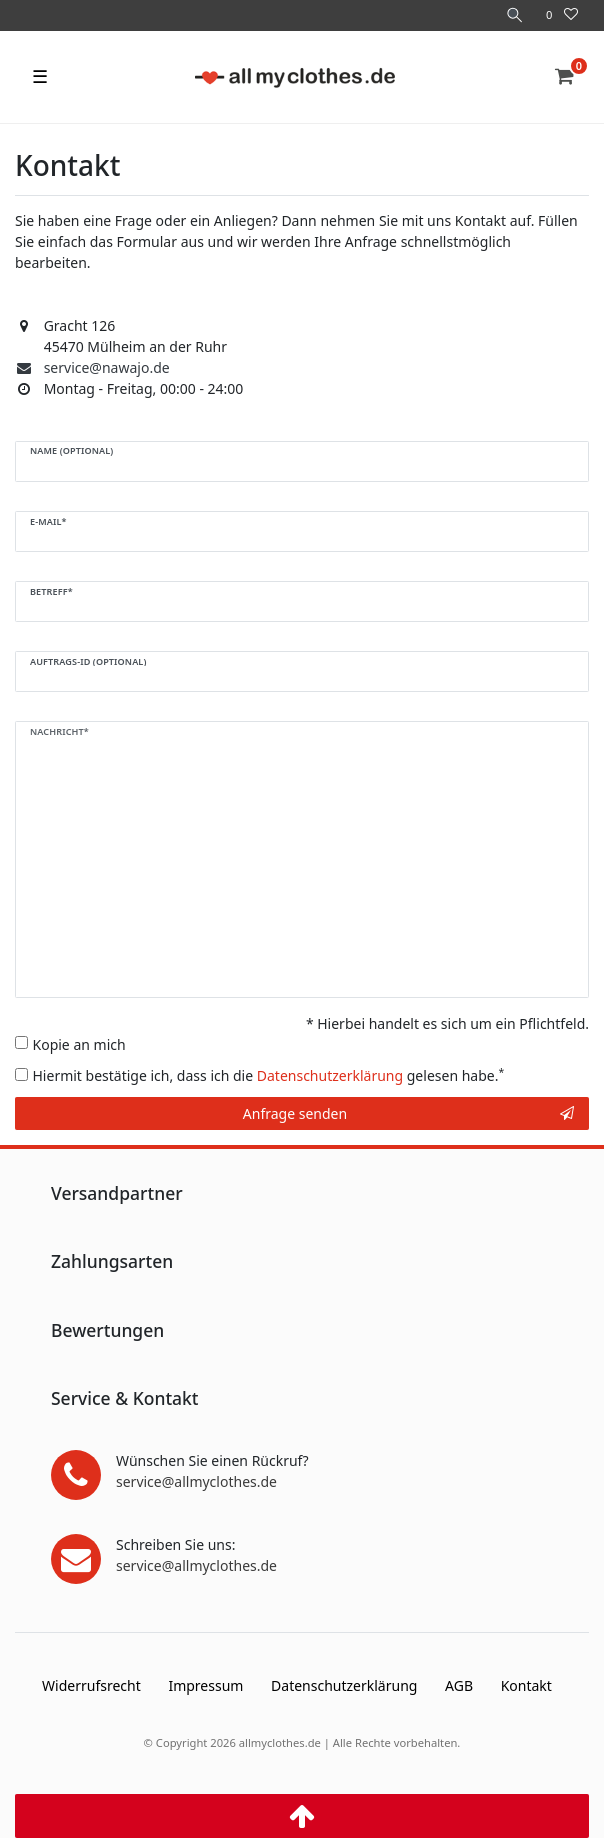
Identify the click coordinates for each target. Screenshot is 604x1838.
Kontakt (526, 1685)
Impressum (205, 1685)
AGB (459, 1685)
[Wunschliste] (562, 15)
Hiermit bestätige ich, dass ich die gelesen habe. (269, 1075)
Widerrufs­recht (91, 1685)
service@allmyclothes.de (196, 1481)
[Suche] (515, 15)
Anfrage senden (408, 1113)
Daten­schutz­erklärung (344, 1685)
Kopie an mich (79, 1044)
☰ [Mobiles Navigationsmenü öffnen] (40, 76)
